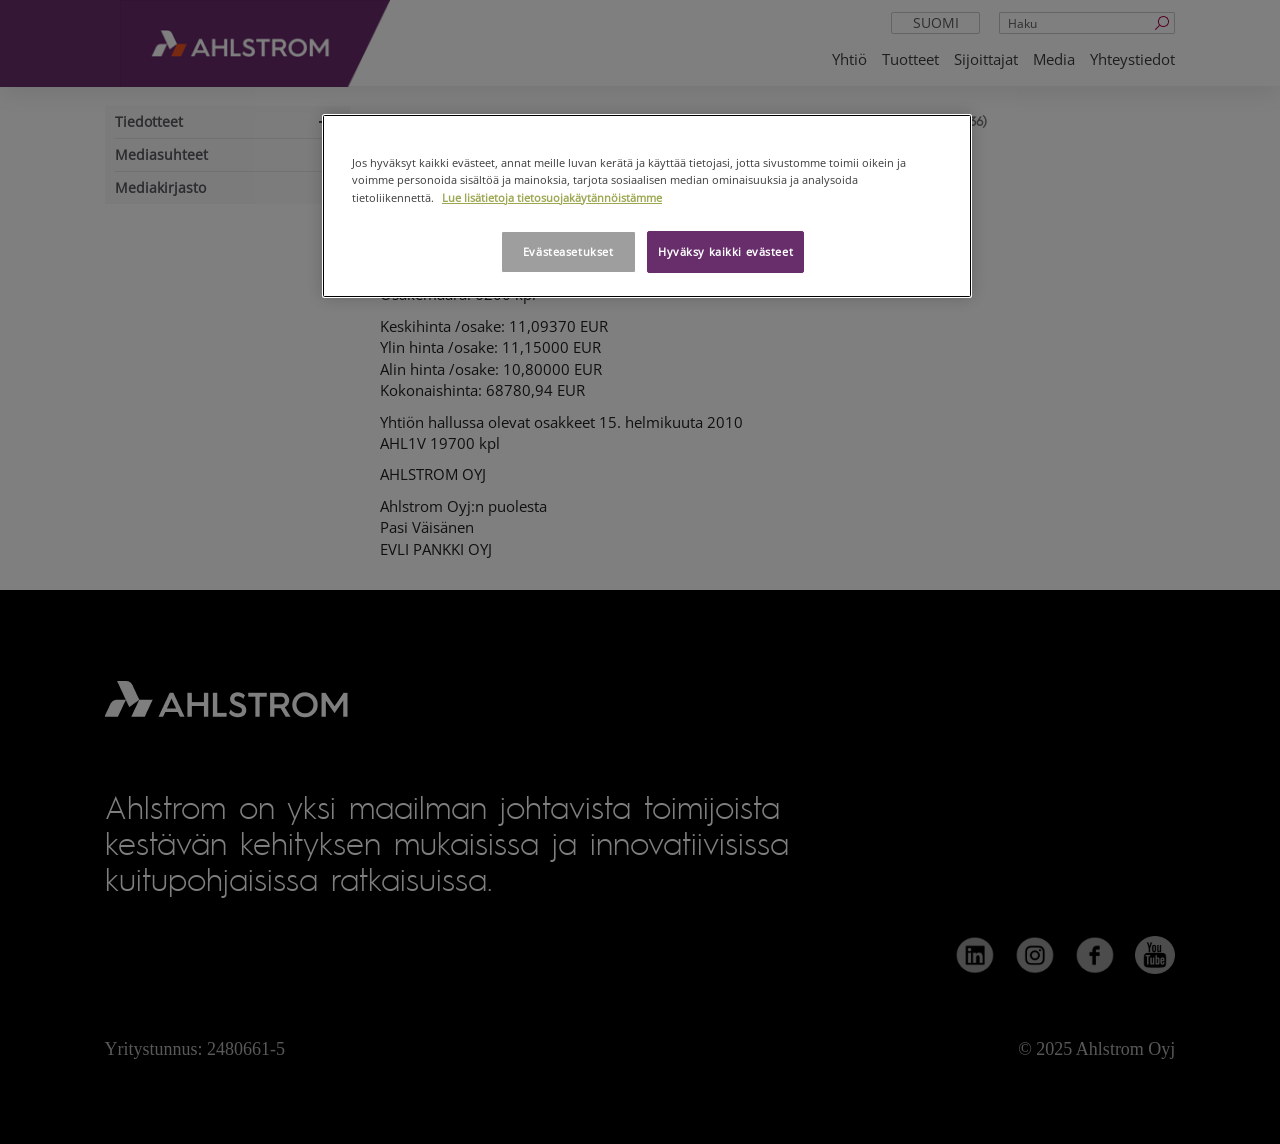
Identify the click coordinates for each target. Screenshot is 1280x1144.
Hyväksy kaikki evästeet (725, 251)
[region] (647, 205)
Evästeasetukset (568, 251)
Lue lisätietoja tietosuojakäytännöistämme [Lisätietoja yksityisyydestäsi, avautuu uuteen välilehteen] (552, 197)
